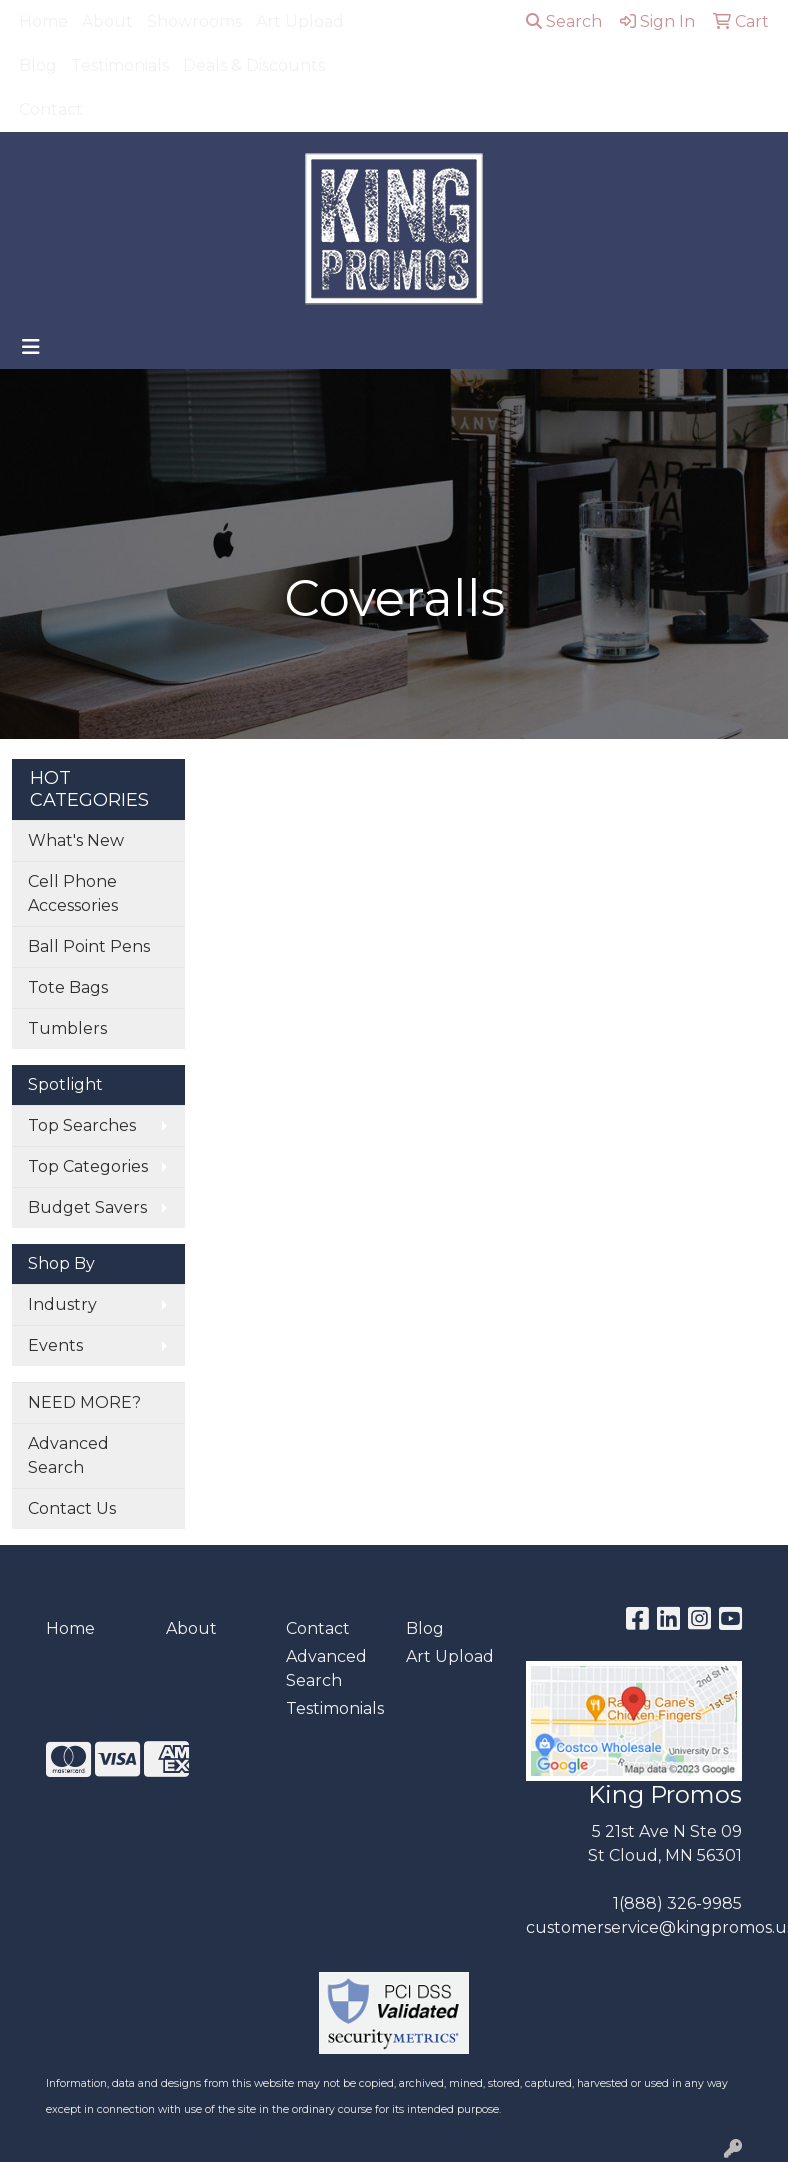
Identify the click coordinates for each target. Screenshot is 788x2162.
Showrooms (194, 21)
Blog (38, 65)
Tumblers (67, 1028)
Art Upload (300, 21)
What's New (76, 840)
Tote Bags (68, 987)
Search (564, 21)
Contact (51, 109)
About (107, 21)
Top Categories (88, 1166)
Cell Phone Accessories (73, 893)
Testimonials (120, 65)
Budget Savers (87, 1207)
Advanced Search (68, 1455)
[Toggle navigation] (31, 347)
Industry (62, 1304)
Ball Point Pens (89, 946)
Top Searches (82, 1125)
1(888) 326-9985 (677, 1903)
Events (55, 1345)
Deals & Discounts (254, 65)
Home (43, 21)
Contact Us (72, 1508)
